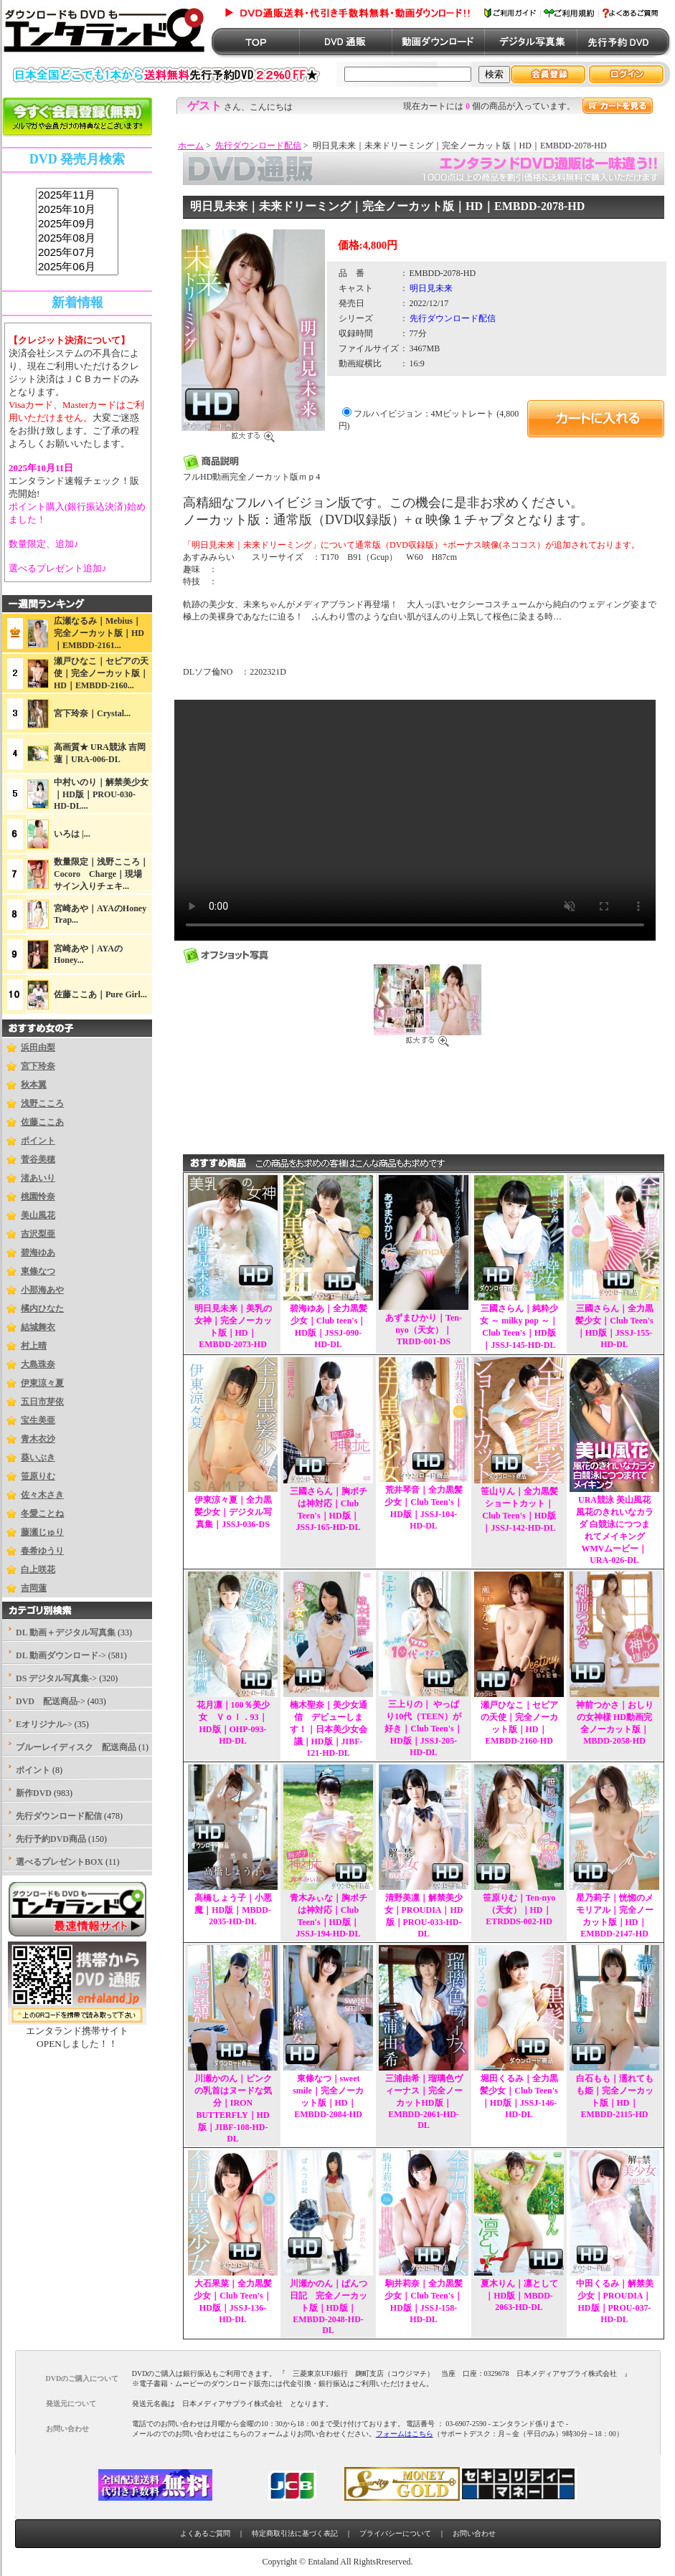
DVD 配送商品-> (50, 1701)
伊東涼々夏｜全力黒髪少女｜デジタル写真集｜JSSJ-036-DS (233, 1512)
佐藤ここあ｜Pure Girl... (100, 994)
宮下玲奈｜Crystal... (92, 713)
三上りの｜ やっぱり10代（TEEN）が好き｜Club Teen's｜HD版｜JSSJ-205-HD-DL (423, 1728)
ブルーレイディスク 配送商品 (76, 1747)
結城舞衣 (38, 1327)
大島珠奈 (38, 1364)
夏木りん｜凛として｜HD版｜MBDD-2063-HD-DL (519, 2295)
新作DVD (34, 1793)
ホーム (191, 146)
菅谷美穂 (38, 1159)
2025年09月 (77, 224)
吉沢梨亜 (38, 1234)
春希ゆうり (42, 1551)
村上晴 (34, 1346)
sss (77, 232)
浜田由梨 (38, 1047)
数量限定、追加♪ (44, 543)
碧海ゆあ (38, 1252)
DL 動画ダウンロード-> (61, 1655)
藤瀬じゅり (42, 1532)
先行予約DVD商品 (51, 1839)
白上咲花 (38, 1569)
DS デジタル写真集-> (56, 1678)
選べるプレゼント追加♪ (58, 568)
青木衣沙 (38, 1439)
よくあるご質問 (205, 2533)
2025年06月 (77, 267)
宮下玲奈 (38, 1066)
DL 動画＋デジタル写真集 (65, 1632)
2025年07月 (77, 253)
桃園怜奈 (38, 1197)
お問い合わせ (474, 2533)
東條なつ (38, 1271)
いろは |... (72, 834)
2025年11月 (77, 196)
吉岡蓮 (34, 1588)
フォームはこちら (404, 2434)
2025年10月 (77, 210)
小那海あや (42, 1290)
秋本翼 (34, 1085)
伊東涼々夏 (42, 1383)
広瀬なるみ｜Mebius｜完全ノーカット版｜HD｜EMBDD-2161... (99, 633)
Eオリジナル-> (44, 1724)
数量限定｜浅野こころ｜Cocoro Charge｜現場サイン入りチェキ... (101, 874)
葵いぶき (38, 1458)
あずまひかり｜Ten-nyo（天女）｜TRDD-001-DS (423, 1329)
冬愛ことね (42, 1513)
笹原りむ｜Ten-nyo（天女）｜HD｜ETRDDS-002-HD (519, 1909)
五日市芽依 (42, 1402)
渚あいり (38, 1178)
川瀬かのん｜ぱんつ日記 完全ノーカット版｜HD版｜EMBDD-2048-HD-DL (328, 2306)
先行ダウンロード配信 (258, 146)
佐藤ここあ (42, 1122)
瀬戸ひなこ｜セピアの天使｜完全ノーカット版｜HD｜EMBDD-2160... (101, 673)
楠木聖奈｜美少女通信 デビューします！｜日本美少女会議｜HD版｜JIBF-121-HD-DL (328, 1729)
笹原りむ (38, 1476)
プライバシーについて (395, 2533)
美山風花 (38, 1215)
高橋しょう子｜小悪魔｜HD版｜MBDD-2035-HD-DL (233, 1909)
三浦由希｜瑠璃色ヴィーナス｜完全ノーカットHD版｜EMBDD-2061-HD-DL (424, 2101)
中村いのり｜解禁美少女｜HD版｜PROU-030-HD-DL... (101, 794)
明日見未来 (431, 288)
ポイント (38, 1141)
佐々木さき (42, 1495)
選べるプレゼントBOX (59, 1862)
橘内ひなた (42, 1308)
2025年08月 (77, 239)
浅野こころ (42, 1103)
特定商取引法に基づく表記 (295, 2533)
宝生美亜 (38, 1420)
